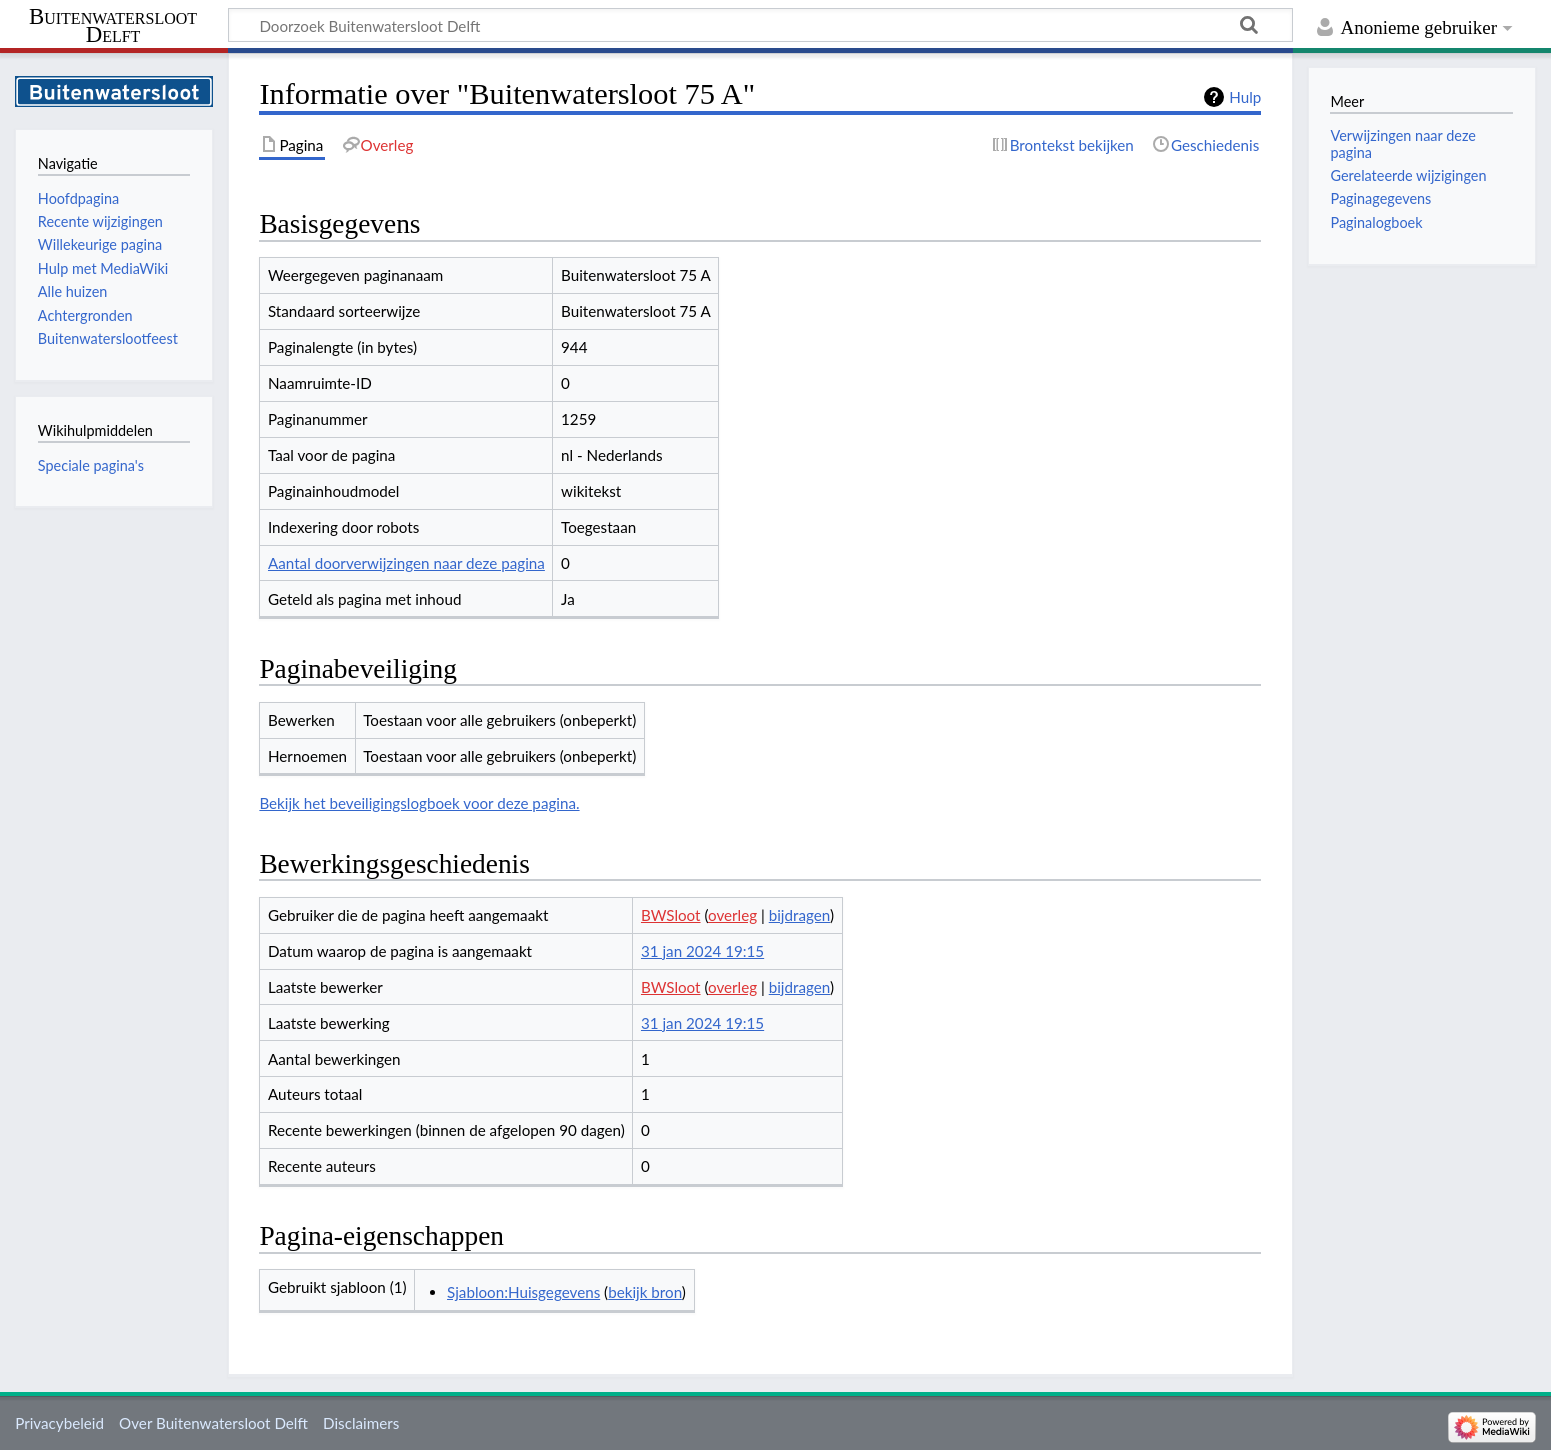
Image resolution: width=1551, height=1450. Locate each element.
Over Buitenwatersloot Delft (213, 1423)
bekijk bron (645, 1292)
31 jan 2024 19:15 (702, 951)
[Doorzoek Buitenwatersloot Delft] (760, 25)
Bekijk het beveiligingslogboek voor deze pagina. (419, 803)
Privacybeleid (59, 1423)
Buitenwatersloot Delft (113, 26)
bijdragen (799, 915)
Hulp (1245, 97)
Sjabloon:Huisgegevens (523, 1292)
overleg (732, 915)
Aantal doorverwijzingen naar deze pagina (406, 563)
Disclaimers (361, 1423)
